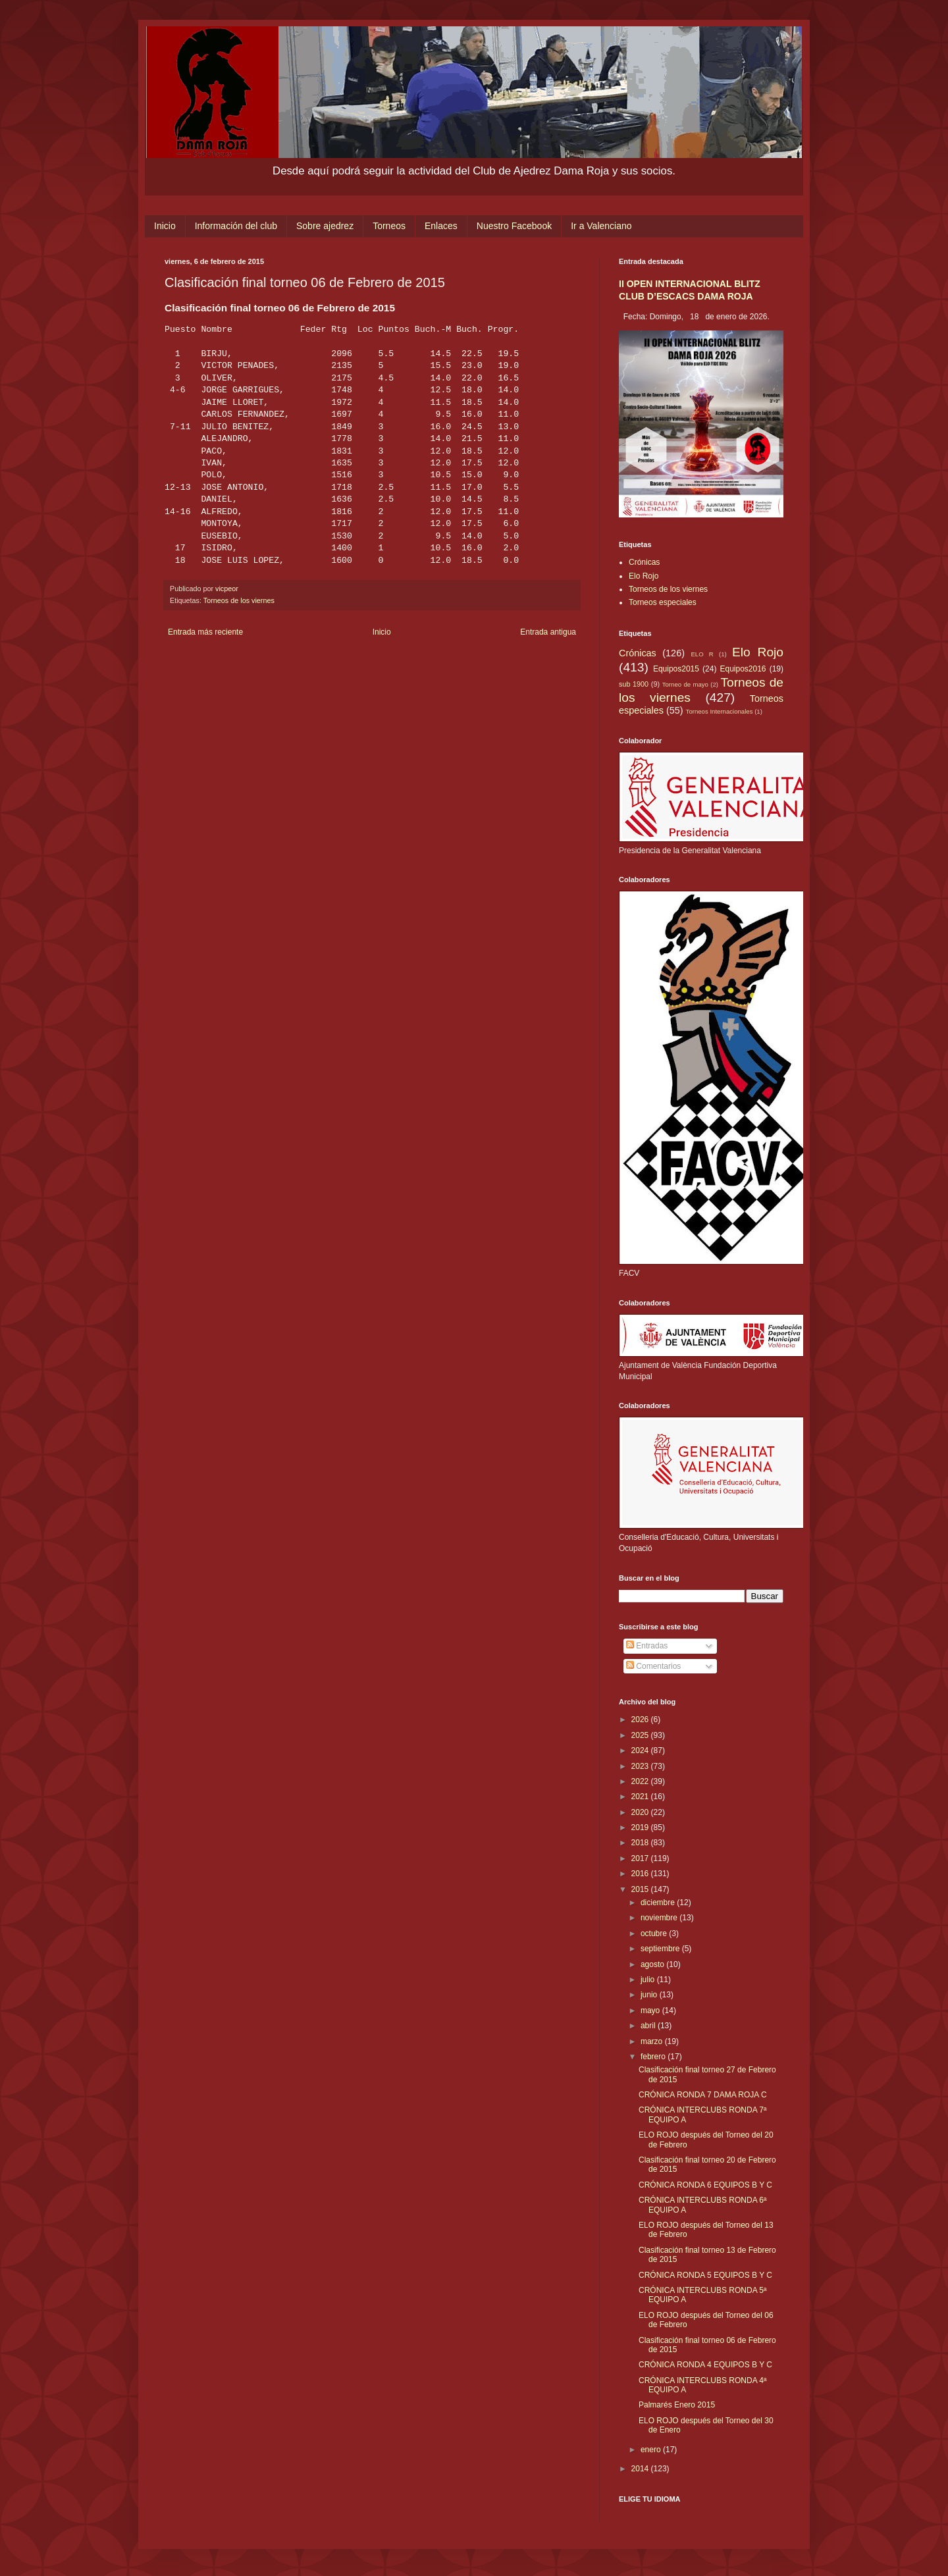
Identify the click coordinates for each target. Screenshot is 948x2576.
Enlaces (441, 226)
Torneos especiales (663, 602)
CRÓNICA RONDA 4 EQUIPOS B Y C (705, 2364)
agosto (653, 1964)
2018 (641, 1842)
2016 (641, 1873)
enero (652, 2449)
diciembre (659, 1902)
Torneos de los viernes (239, 600)
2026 (641, 1719)
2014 (641, 2468)
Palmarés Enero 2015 (677, 2404)
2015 (641, 1889)
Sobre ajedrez (325, 226)
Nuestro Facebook (514, 226)
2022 (641, 1781)
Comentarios (653, 1666)
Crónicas (644, 562)
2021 (641, 1796)
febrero (654, 2056)
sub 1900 (633, 684)
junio (650, 1994)
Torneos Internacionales (719, 711)
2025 (641, 1735)
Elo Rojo (643, 576)
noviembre (660, 1917)
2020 (641, 1812)
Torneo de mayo (685, 684)
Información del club (236, 226)
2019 (641, 1827)
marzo (653, 2041)
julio (649, 1979)
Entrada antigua (548, 632)
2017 (641, 1858)
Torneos (389, 226)
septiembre (661, 1948)
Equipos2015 (676, 668)
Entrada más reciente (205, 632)
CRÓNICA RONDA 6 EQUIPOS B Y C (705, 2185)
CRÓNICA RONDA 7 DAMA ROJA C (703, 2094)
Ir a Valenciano (601, 226)
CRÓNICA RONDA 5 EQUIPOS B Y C (705, 2275)
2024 (641, 1750)
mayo (651, 2010)
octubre (655, 1933)
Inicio (165, 226)
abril (649, 2025)
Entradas (647, 1645)
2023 (641, 1766)
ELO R (702, 654)
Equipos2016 (743, 668)
